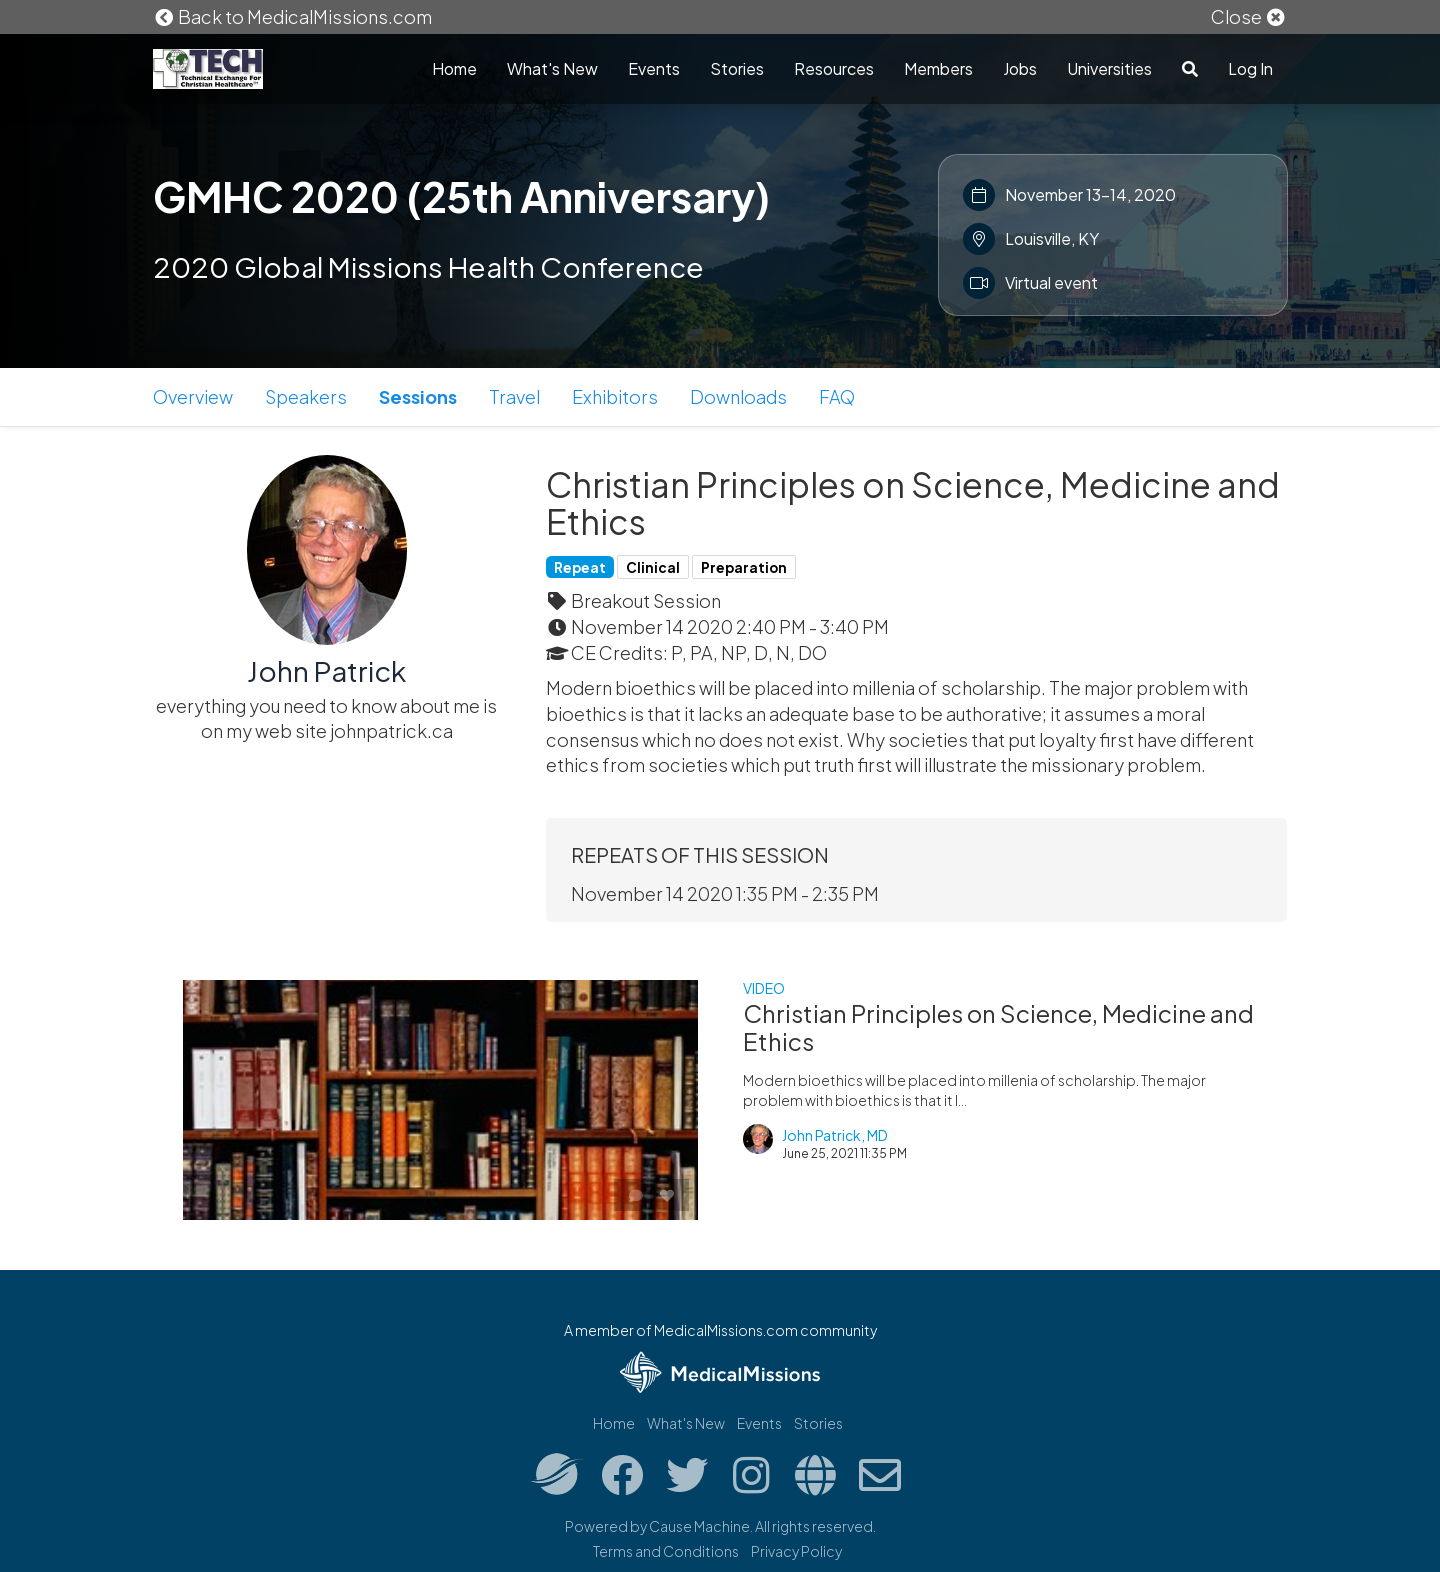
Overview (193, 396)
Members (938, 68)
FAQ (837, 396)
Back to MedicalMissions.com (293, 16)
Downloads (738, 396)
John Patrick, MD (835, 1135)
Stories (737, 68)
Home (454, 68)
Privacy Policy (796, 1551)
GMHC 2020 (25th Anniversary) (461, 196)
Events (654, 68)
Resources (834, 68)
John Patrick (326, 670)
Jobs (1020, 68)
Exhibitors (615, 396)
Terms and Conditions (666, 1551)
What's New (552, 68)
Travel (514, 396)
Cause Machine (699, 1526)
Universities (1109, 68)
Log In (1250, 68)
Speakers (306, 396)
